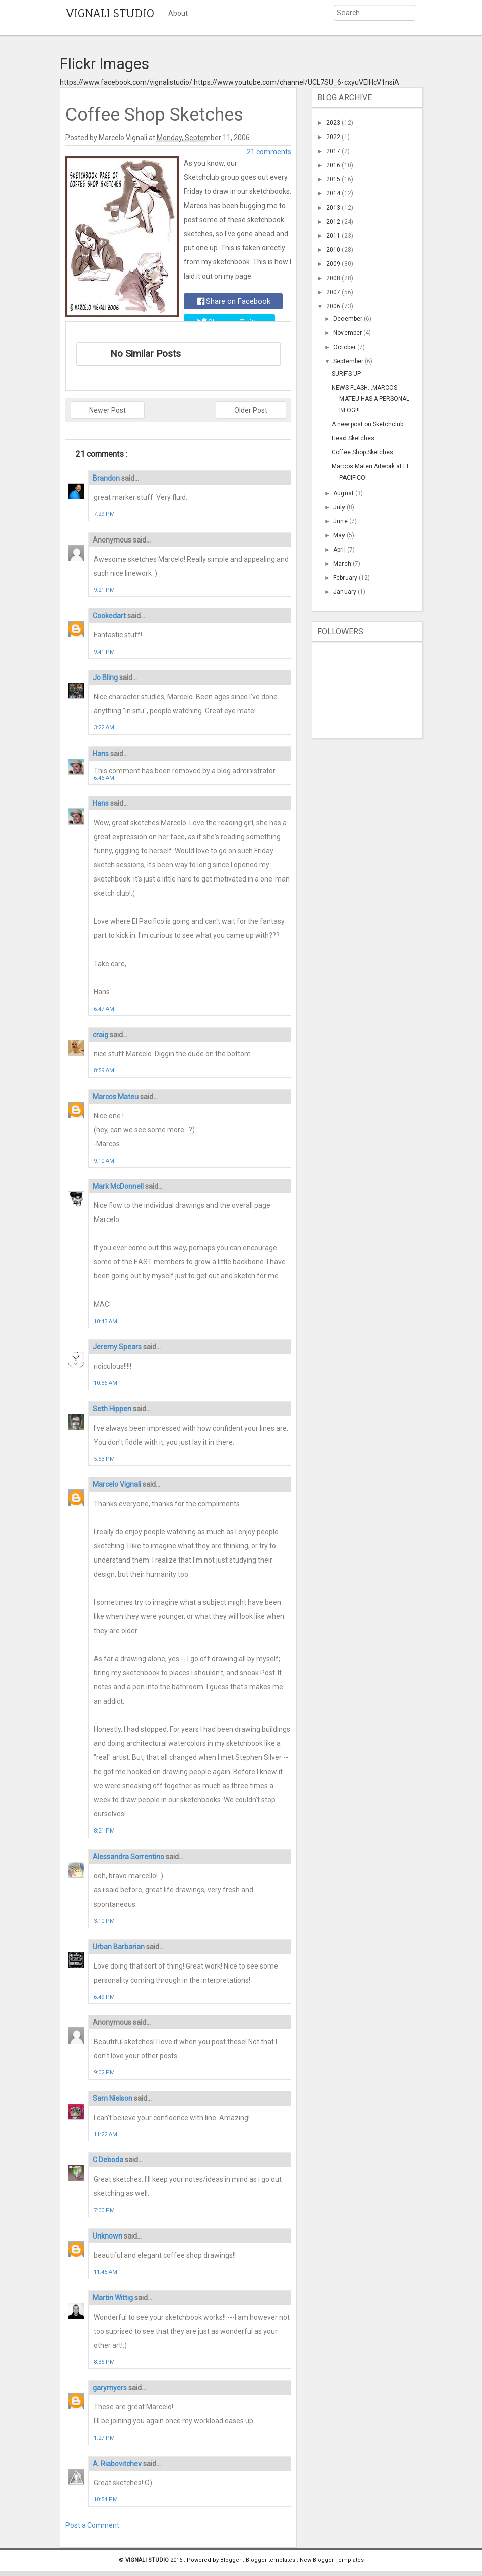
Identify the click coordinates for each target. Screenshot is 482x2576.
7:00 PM (104, 2210)
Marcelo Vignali (118, 1484)
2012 (334, 221)
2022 (334, 137)
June (341, 521)
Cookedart (110, 616)
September (349, 361)
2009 (334, 263)
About (178, 13)
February (346, 577)
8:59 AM (104, 1070)
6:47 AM (104, 1009)
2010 (334, 249)
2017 (334, 151)
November (348, 332)
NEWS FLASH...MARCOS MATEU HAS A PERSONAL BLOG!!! (370, 399)
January (345, 591)
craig (101, 1035)
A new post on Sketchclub (367, 424)
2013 (334, 207)
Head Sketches (353, 438)
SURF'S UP (346, 373)
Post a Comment (92, 2525)
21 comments (269, 152)
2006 (334, 306)
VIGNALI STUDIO (110, 13)
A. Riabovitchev (118, 2464)
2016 (334, 165)
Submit (323, 27)
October (345, 347)
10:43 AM (105, 1321)
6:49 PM (104, 1997)
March (343, 563)
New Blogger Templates (332, 2560)
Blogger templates (271, 2560)
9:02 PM (104, 2072)
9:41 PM (104, 652)
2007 (334, 292)
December (348, 318)
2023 (334, 122)
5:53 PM (104, 1459)
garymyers (110, 2388)
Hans (101, 754)
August (344, 493)
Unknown (108, 2236)
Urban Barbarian (119, 1947)
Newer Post (107, 410)
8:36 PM (104, 2362)
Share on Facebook (233, 301)
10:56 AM (105, 1383)
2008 (334, 278)
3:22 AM (104, 727)
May (340, 535)
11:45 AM (105, 2272)
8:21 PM (104, 1830)
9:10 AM (104, 1161)
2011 (334, 235)
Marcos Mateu (116, 1097)
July (340, 507)
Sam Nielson (113, 2098)
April (340, 549)
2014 (334, 193)
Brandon (107, 478)
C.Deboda (109, 2160)
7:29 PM (104, 514)
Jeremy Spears (118, 1347)
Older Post (250, 410)
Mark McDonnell (119, 1186)
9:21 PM (104, 590)
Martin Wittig (113, 2298)
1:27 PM (104, 2438)
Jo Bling (106, 677)
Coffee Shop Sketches (362, 452)
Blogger (231, 2560)
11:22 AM (105, 2134)
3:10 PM (104, 1921)
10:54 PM (106, 2499)
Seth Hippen (113, 1409)
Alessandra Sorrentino (129, 1857)
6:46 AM (104, 778)
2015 (334, 179)
